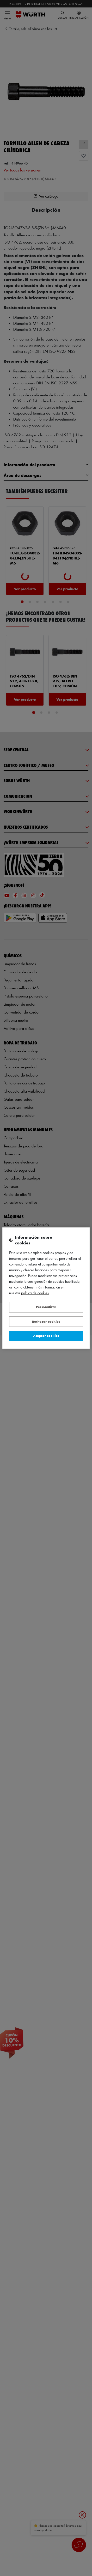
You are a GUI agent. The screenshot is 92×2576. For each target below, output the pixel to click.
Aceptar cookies (46, 1336)
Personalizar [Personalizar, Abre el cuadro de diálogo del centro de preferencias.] (46, 1307)
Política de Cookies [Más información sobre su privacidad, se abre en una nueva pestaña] (35, 1293)
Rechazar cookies (46, 1321)
